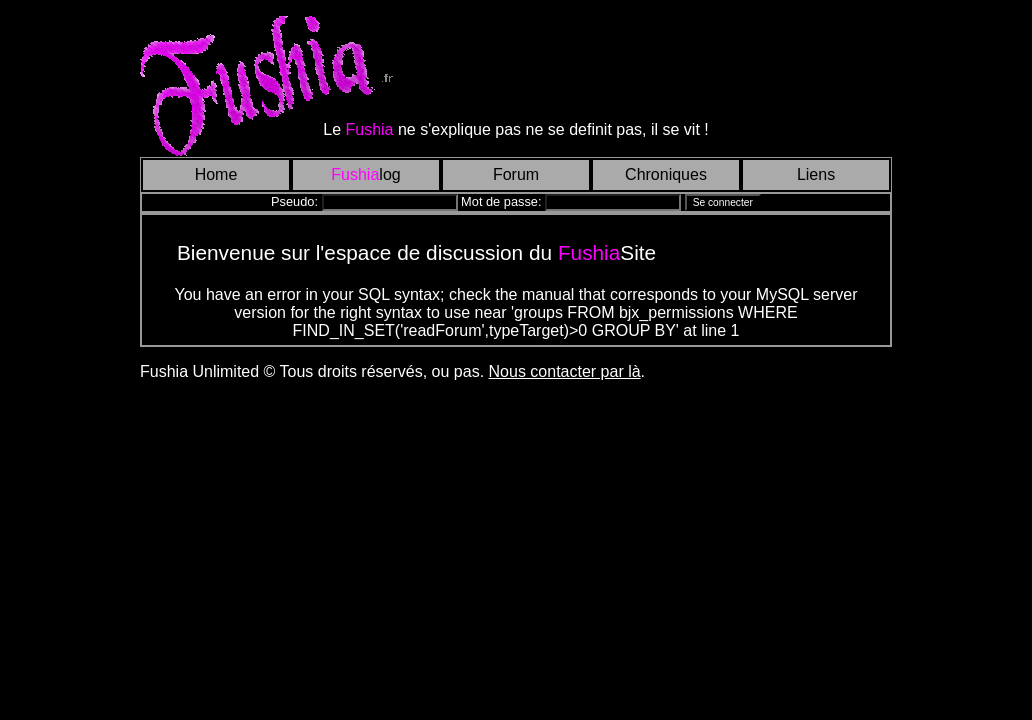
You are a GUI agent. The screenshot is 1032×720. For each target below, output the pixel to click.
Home (216, 174)
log (365, 174)
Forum (516, 174)
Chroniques (666, 174)
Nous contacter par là (565, 371)
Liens (816, 174)
